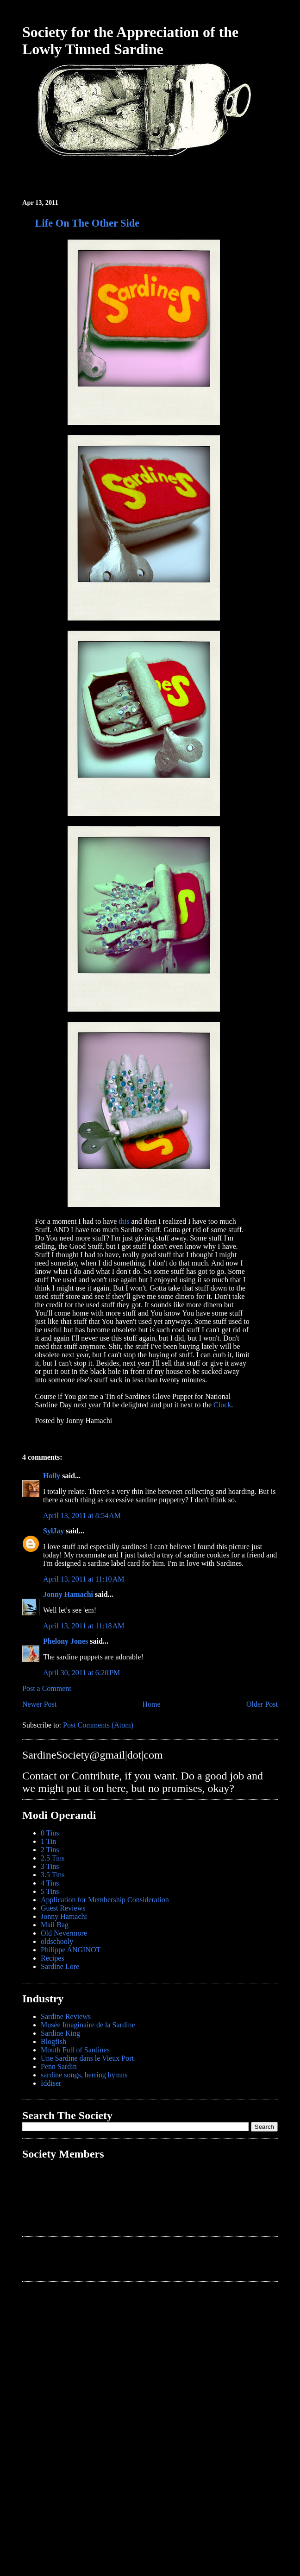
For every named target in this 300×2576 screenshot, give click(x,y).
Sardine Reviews (66, 2016)
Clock (222, 1405)
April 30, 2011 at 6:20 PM (81, 1673)
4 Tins (50, 1883)
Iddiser (51, 2083)
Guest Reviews (63, 1908)
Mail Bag (55, 1925)
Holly (51, 1476)
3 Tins (50, 1866)
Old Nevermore (64, 1933)
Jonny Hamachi (68, 1594)
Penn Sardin (59, 2066)
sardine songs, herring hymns (84, 2075)
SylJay (53, 1531)
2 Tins (50, 1850)
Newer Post (39, 1704)
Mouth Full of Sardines (75, 2050)
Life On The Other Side (87, 223)
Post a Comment (46, 1688)
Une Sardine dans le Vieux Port (87, 2058)
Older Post (262, 1704)
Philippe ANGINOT (70, 1950)
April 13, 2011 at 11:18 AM (83, 1626)
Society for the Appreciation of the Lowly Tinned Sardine (130, 40)
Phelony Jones (65, 1641)
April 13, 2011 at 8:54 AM (82, 1515)
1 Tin (48, 1841)
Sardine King (60, 2033)
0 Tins (50, 1833)
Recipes (52, 1958)
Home (152, 1704)
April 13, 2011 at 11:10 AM (83, 1579)
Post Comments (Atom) (98, 1725)
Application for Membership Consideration (105, 1900)
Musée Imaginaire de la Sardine (88, 2025)
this (124, 1221)
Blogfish (53, 2041)
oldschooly (57, 1941)
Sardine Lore (60, 1966)
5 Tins (50, 1891)
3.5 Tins (53, 1875)
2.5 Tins (53, 1858)
